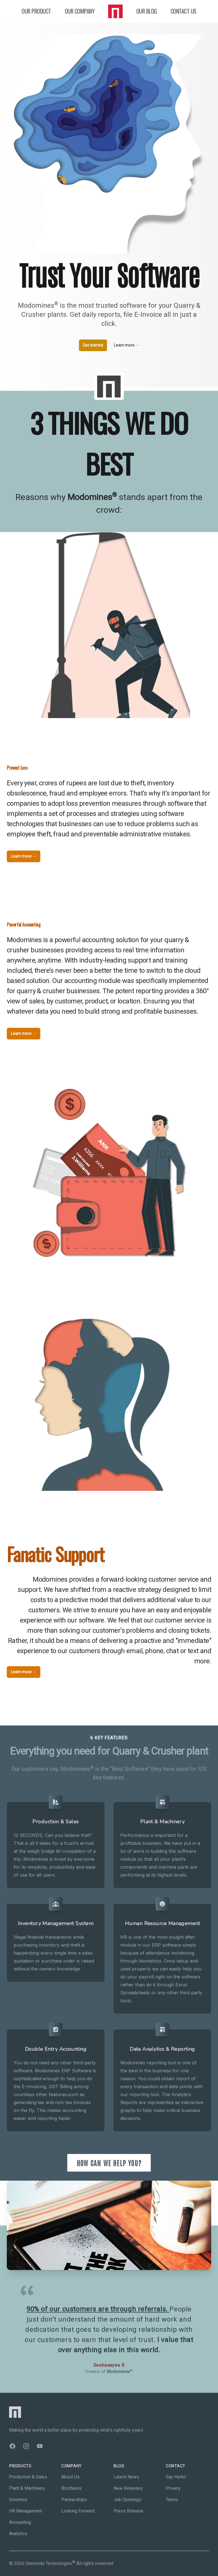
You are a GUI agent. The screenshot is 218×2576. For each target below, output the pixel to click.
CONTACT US (183, 11)
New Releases (128, 2488)
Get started (93, 345)
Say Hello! (176, 2477)
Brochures (71, 2488)
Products (20, 2466)
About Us (70, 2477)
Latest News (126, 2477)
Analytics (18, 2533)
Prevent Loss (17, 767)
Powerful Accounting (23, 924)
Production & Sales (28, 2477)
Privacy (173, 2488)
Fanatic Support (55, 1554)
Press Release (128, 2511)
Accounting (20, 2522)
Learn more (126, 345)
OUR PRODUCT (36, 11)
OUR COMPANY (80, 11)
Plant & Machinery (27, 2488)
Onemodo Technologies (50, 2563)
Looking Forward (78, 2511)
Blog (119, 2466)
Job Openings (127, 2499)
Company (71, 2466)
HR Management (25, 2511)
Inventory (18, 2499)
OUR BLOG (146, 11)
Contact (175, 2466)
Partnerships (74, 2499)
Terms (172, 2499)
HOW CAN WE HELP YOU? (109, 2162)
